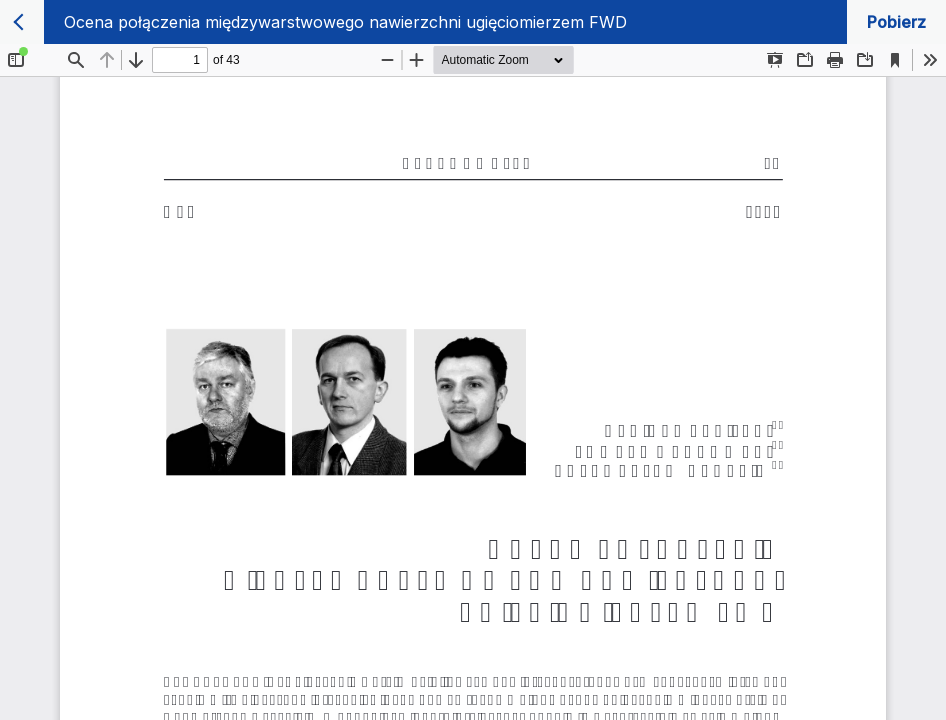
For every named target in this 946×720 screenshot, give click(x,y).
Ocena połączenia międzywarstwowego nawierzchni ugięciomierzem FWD (345, 22)
